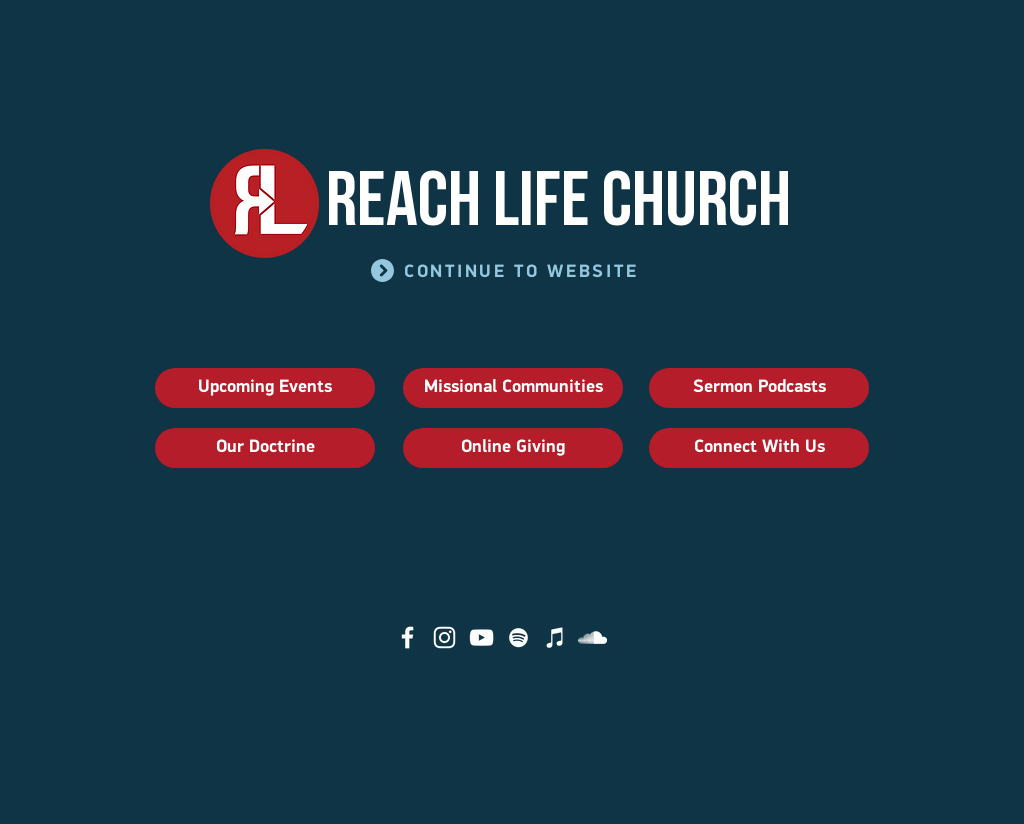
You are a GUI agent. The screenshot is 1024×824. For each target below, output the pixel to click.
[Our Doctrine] (265, 448)
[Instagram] (444, 637)
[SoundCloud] (592, 637)
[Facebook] (407, 637)
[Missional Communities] (513, 388)
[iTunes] (555, 637)
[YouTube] (481, 637)
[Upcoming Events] (265, 388)
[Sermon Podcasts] (759, 388)
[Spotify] (518, 637)
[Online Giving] (513, 448)
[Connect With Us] (759, 448)
